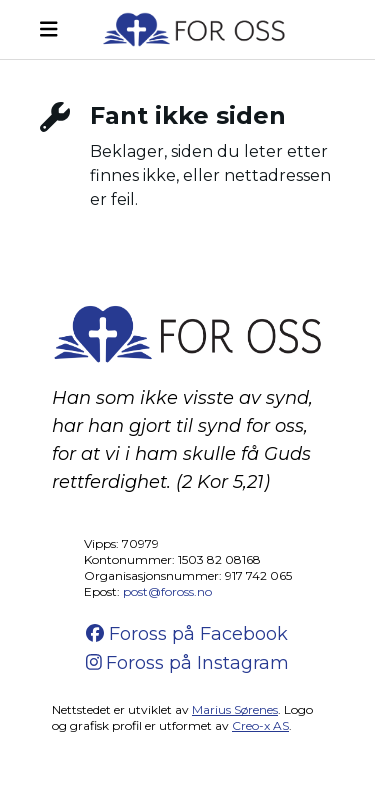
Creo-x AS (260, 725)
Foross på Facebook (187, 634)
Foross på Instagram (188, 663)
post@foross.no (167, 591)
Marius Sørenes (235, 709)
